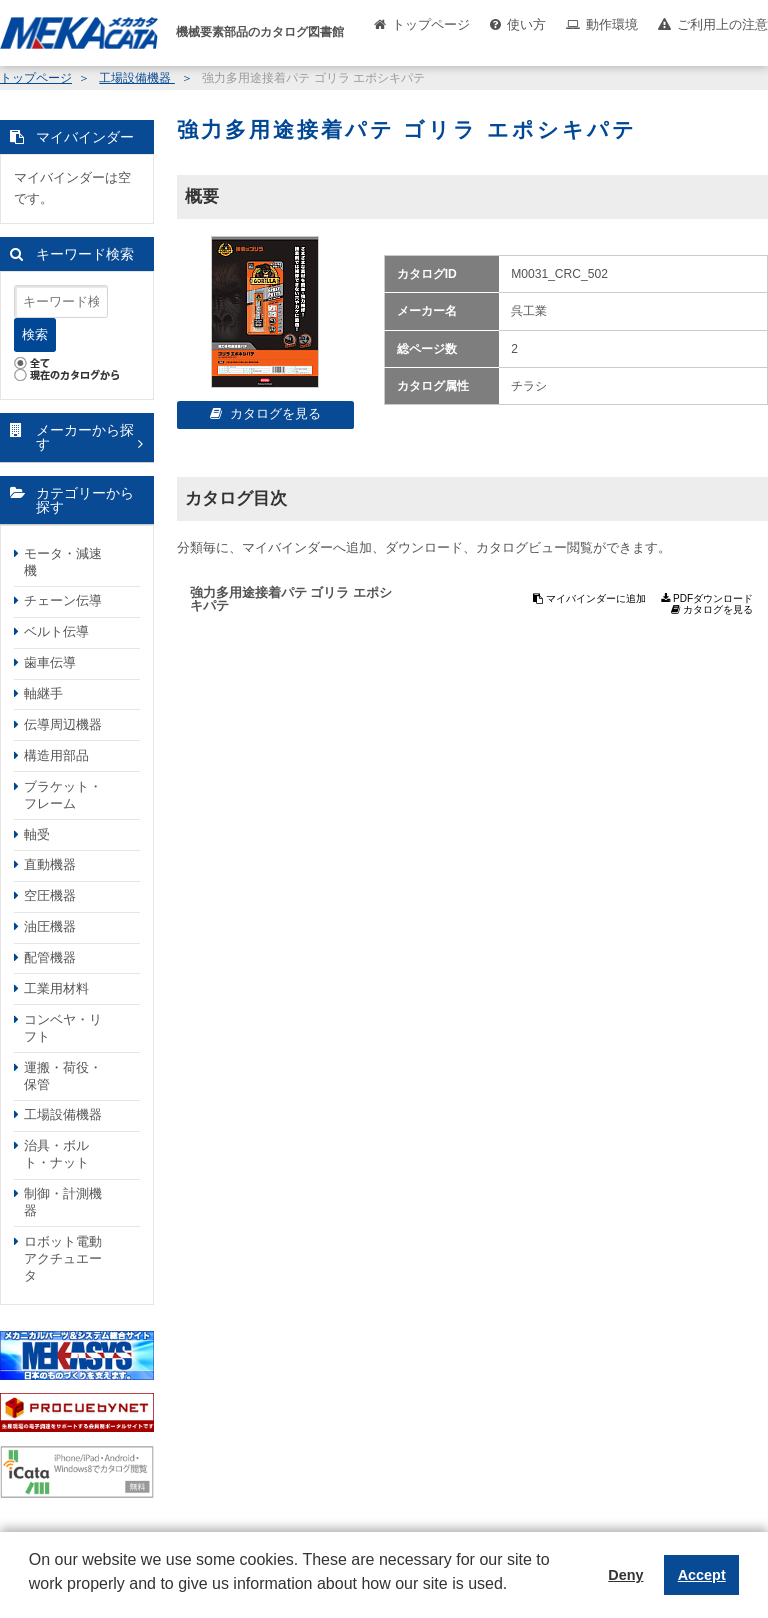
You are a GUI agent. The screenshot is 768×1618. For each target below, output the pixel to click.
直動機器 (50, 864)
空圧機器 (50, 895)
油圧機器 (50, 926)
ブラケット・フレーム (63, 795)
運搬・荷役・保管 (63, 1076)
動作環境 (612, 24)
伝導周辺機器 (63, 724)
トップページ (431, 24)
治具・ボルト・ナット (56, 1154)
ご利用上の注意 (722, 24)
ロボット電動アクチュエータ (63, 1258)
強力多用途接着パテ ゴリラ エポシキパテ (291, 599)
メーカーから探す (85, 437)
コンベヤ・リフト (63, 1028)
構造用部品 (56, 755)
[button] (32, 1599)
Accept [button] (702, 1575)
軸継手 (43, 693)
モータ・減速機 (63, 562)
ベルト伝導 (56, 631)
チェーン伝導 (63, 600)
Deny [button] (625, 1575)
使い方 (526, 24)
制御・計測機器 (63, 1202)
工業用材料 (56, 988)
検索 (35, 334)
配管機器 (50, 957)
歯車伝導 (50, 662)
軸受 (37, 834)
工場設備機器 (136, 78)
